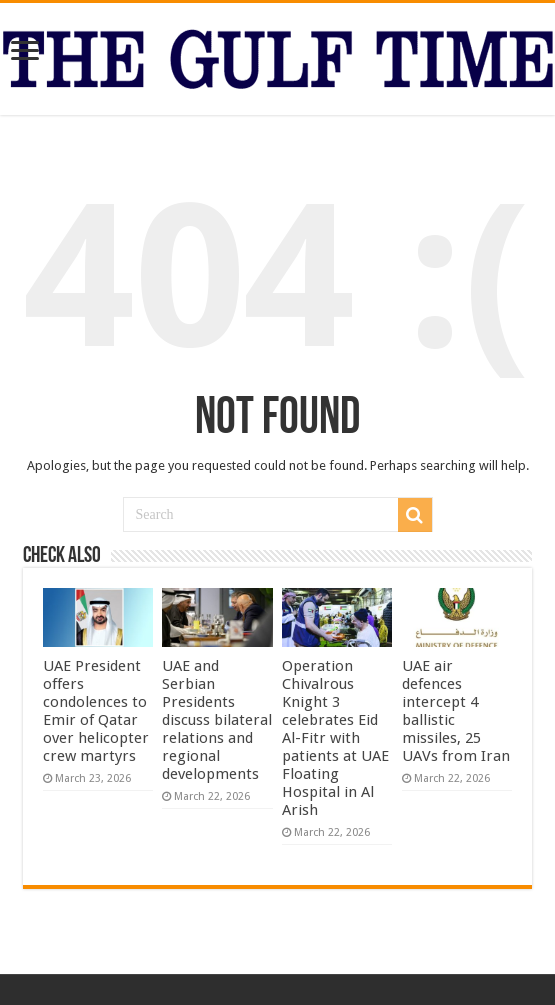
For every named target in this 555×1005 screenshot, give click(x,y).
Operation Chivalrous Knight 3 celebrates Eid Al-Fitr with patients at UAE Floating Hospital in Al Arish (335, 738)
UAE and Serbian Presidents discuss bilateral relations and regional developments (217, 720)
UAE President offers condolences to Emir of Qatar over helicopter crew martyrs (96, 711)
